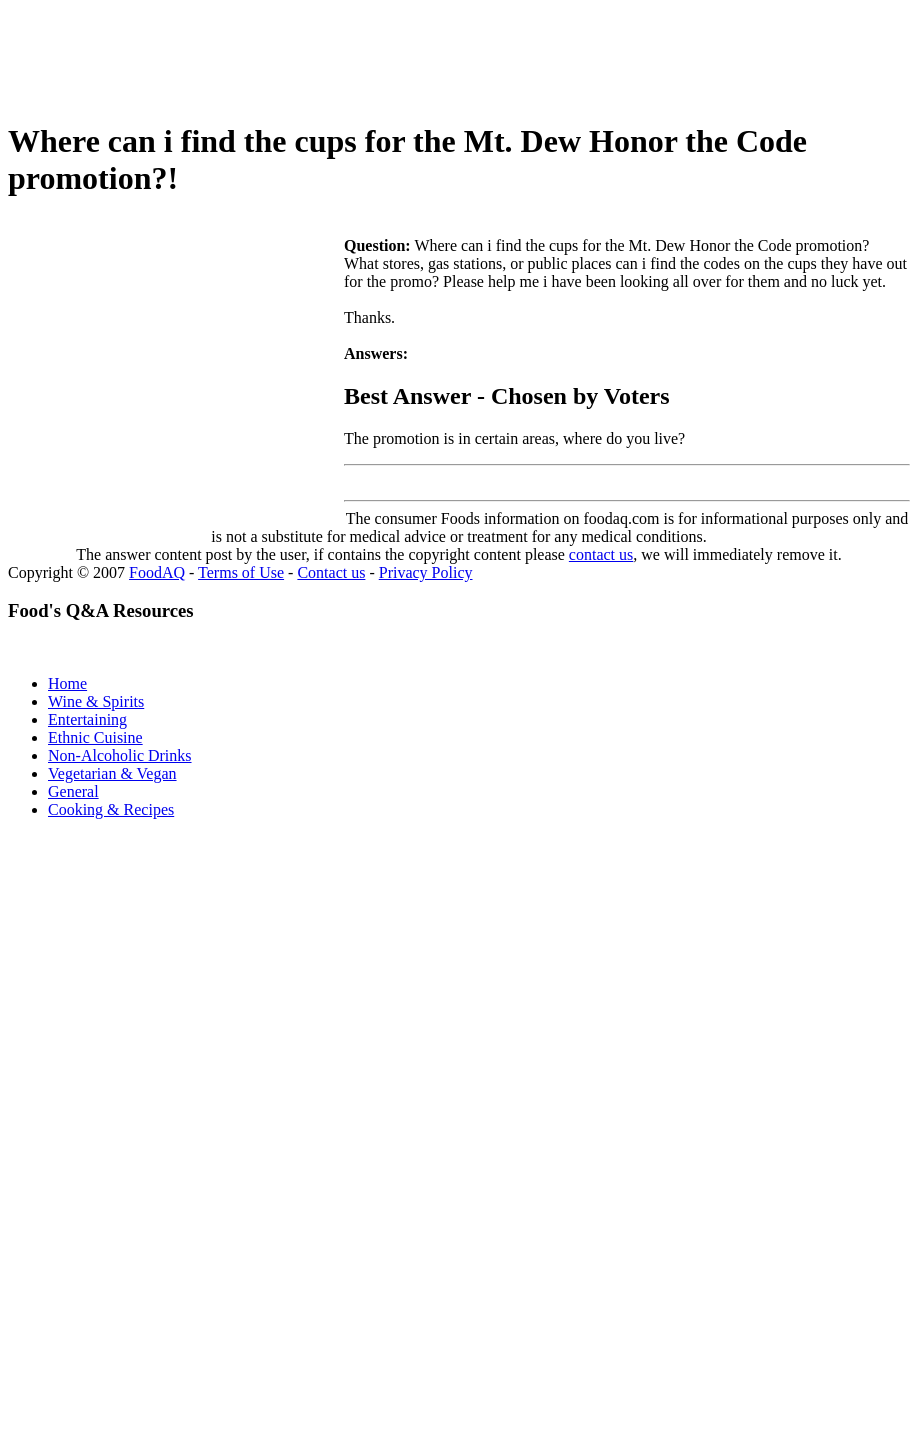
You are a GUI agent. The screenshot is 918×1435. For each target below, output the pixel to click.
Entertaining (87, 719)
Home (67, 683)
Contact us (331, 572)
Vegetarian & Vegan (112, 773)
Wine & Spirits (96, 701)
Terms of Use (241, 572)
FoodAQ (157, 572)
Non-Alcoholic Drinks (120, 755)
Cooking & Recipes (111, 809)
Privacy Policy (426, 572)
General (73, 791)
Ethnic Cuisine (95, 737)
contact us (601, 554)
